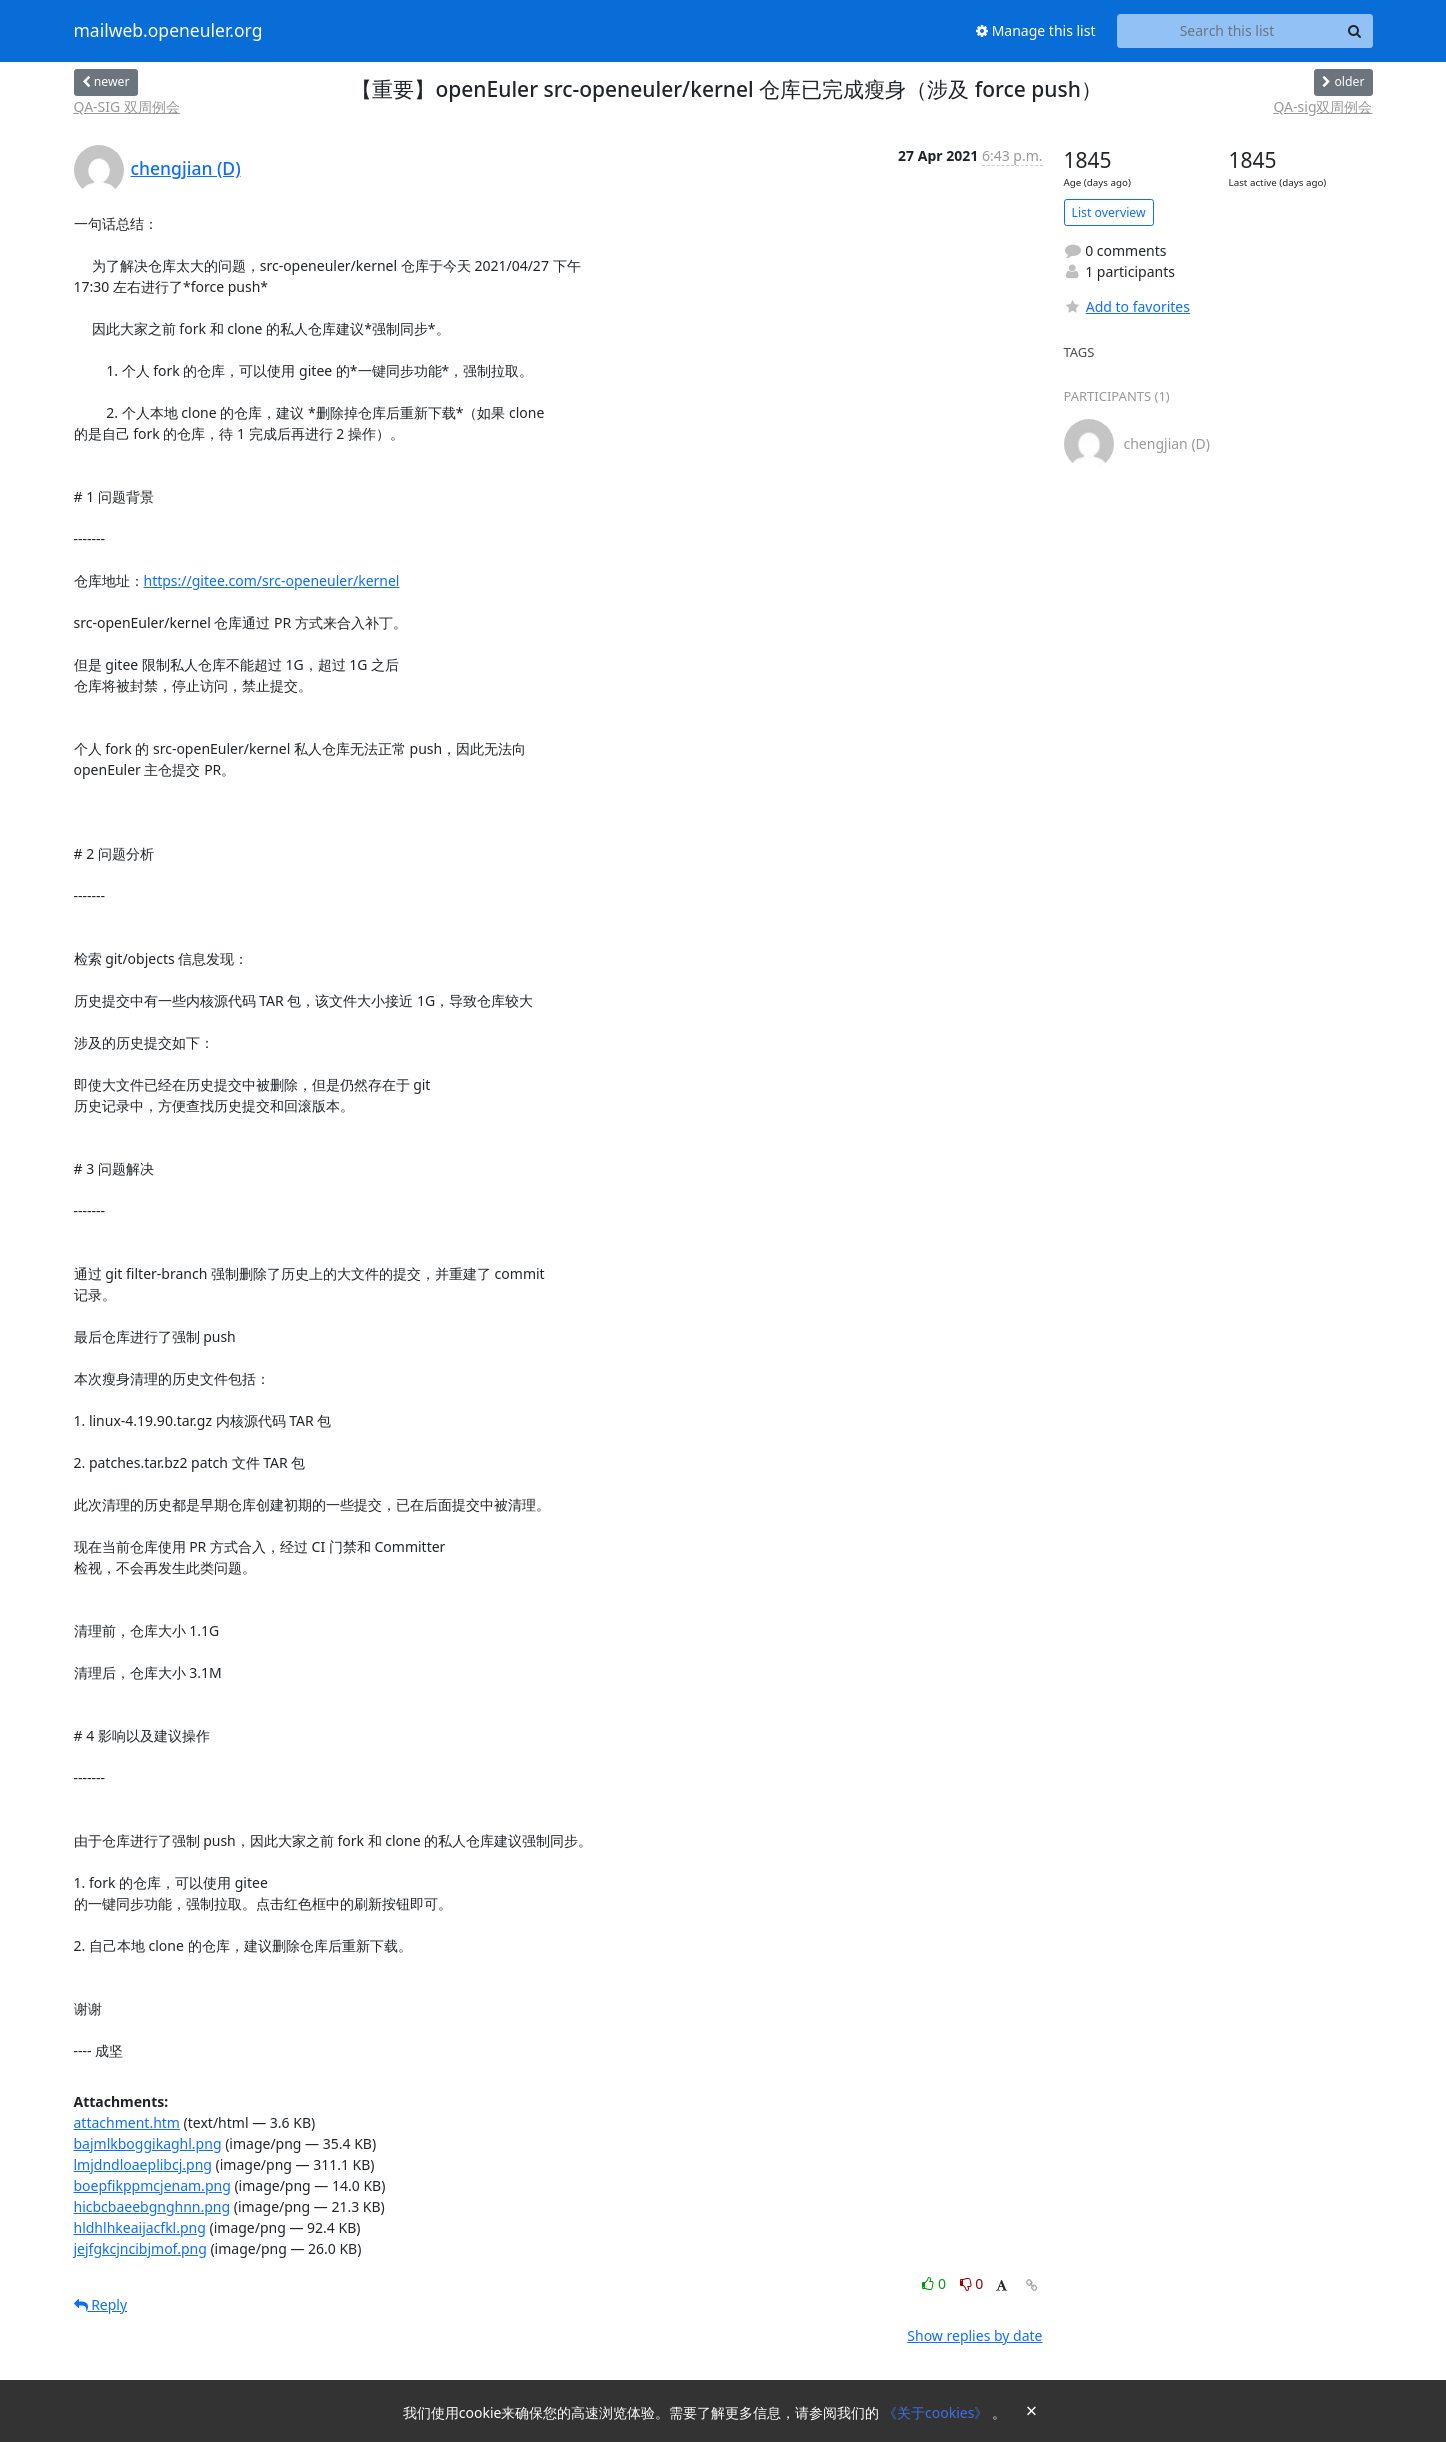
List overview (1109, 212)
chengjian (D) (186, 168)
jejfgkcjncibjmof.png (140, 2248)
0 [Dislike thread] (972, 2283)
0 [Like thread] (935, 2283)
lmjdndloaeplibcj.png (143, 2164)
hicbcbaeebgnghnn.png (152, 2206)
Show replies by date (974, 2335)
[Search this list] (1227, 31)
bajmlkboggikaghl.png (148, 2143)
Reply (101, 2304)
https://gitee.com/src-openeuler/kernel (272, 580)
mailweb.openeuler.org (168, 31)
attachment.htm (127, 2122)
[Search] (1355, 31)
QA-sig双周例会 (1322, 106)
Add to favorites (1127, 306)
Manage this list (1036, 30)
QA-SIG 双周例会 (127, 106)
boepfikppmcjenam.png (152, 2185)
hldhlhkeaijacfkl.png (140, 2227)
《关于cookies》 (937, 2412)
